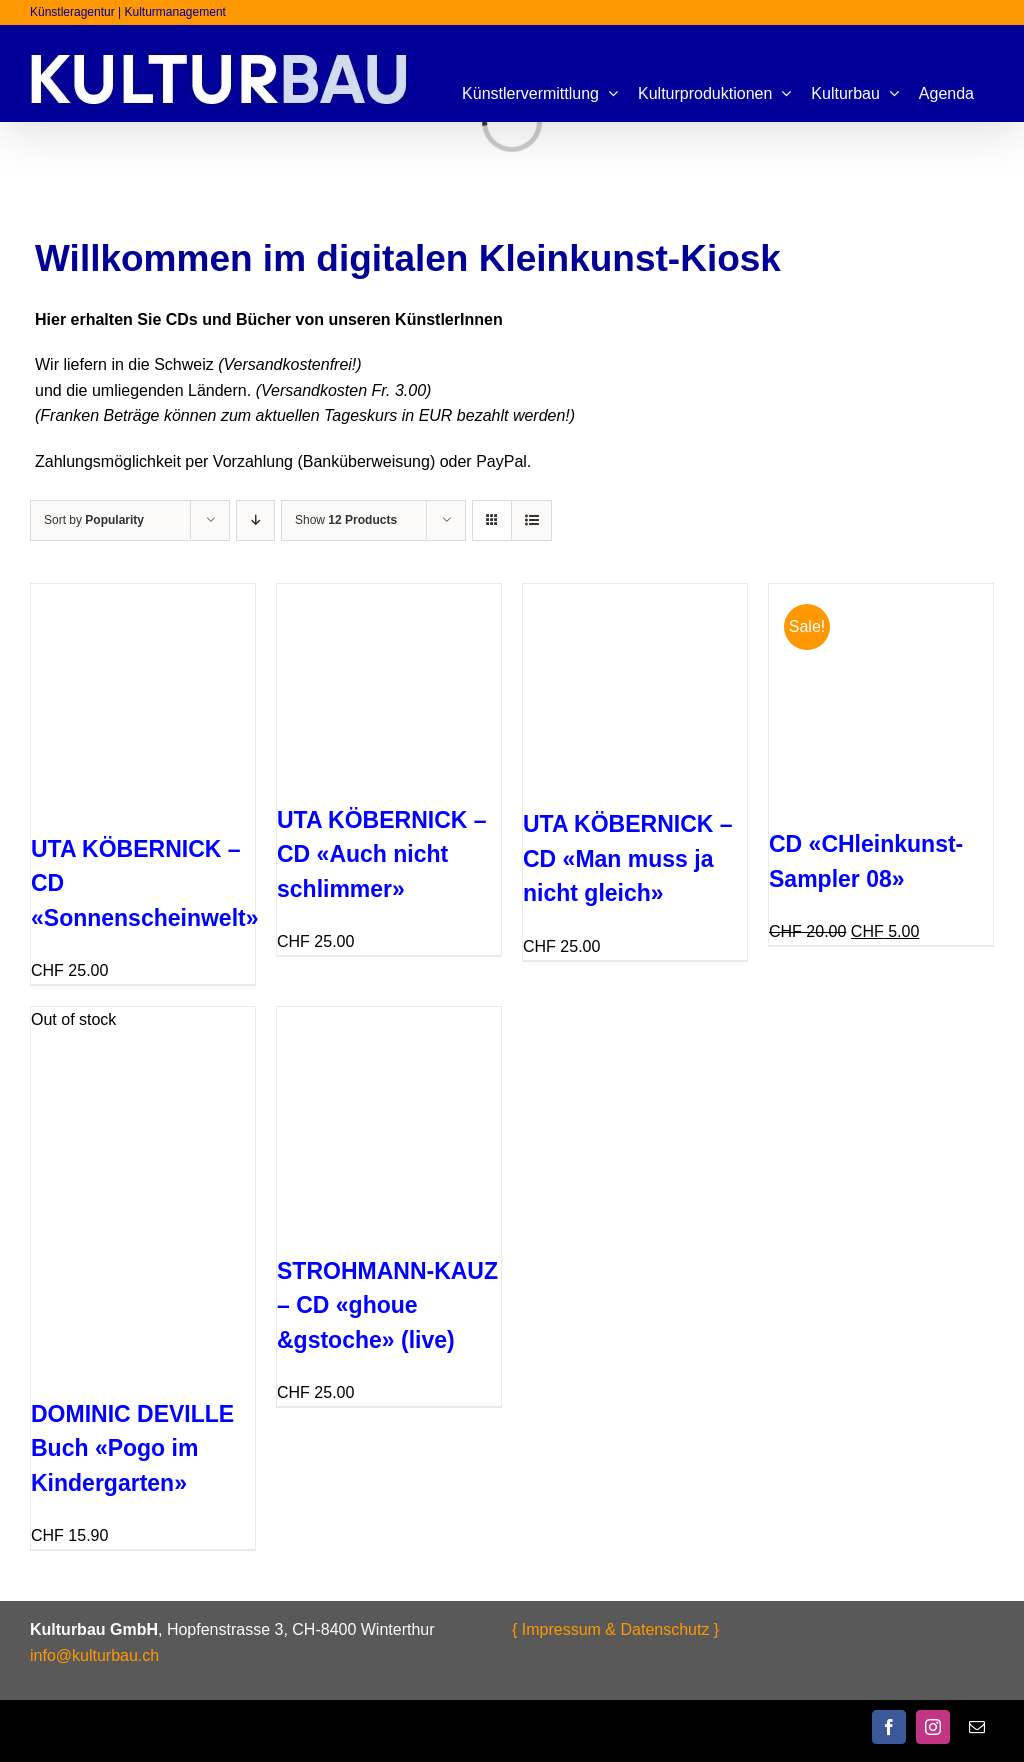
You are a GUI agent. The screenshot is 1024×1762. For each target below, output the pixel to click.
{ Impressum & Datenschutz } (615, 1629)
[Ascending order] (255, 520)
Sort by (94, 520)
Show (346, 520)
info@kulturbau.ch (94, 1655)
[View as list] (531, 520)
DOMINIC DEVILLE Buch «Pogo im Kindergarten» (132, 1448)
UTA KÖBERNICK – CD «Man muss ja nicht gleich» (628, 858)
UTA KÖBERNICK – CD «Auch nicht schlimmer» (382, 854)
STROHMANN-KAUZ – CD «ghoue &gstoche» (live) (387, 1305)
